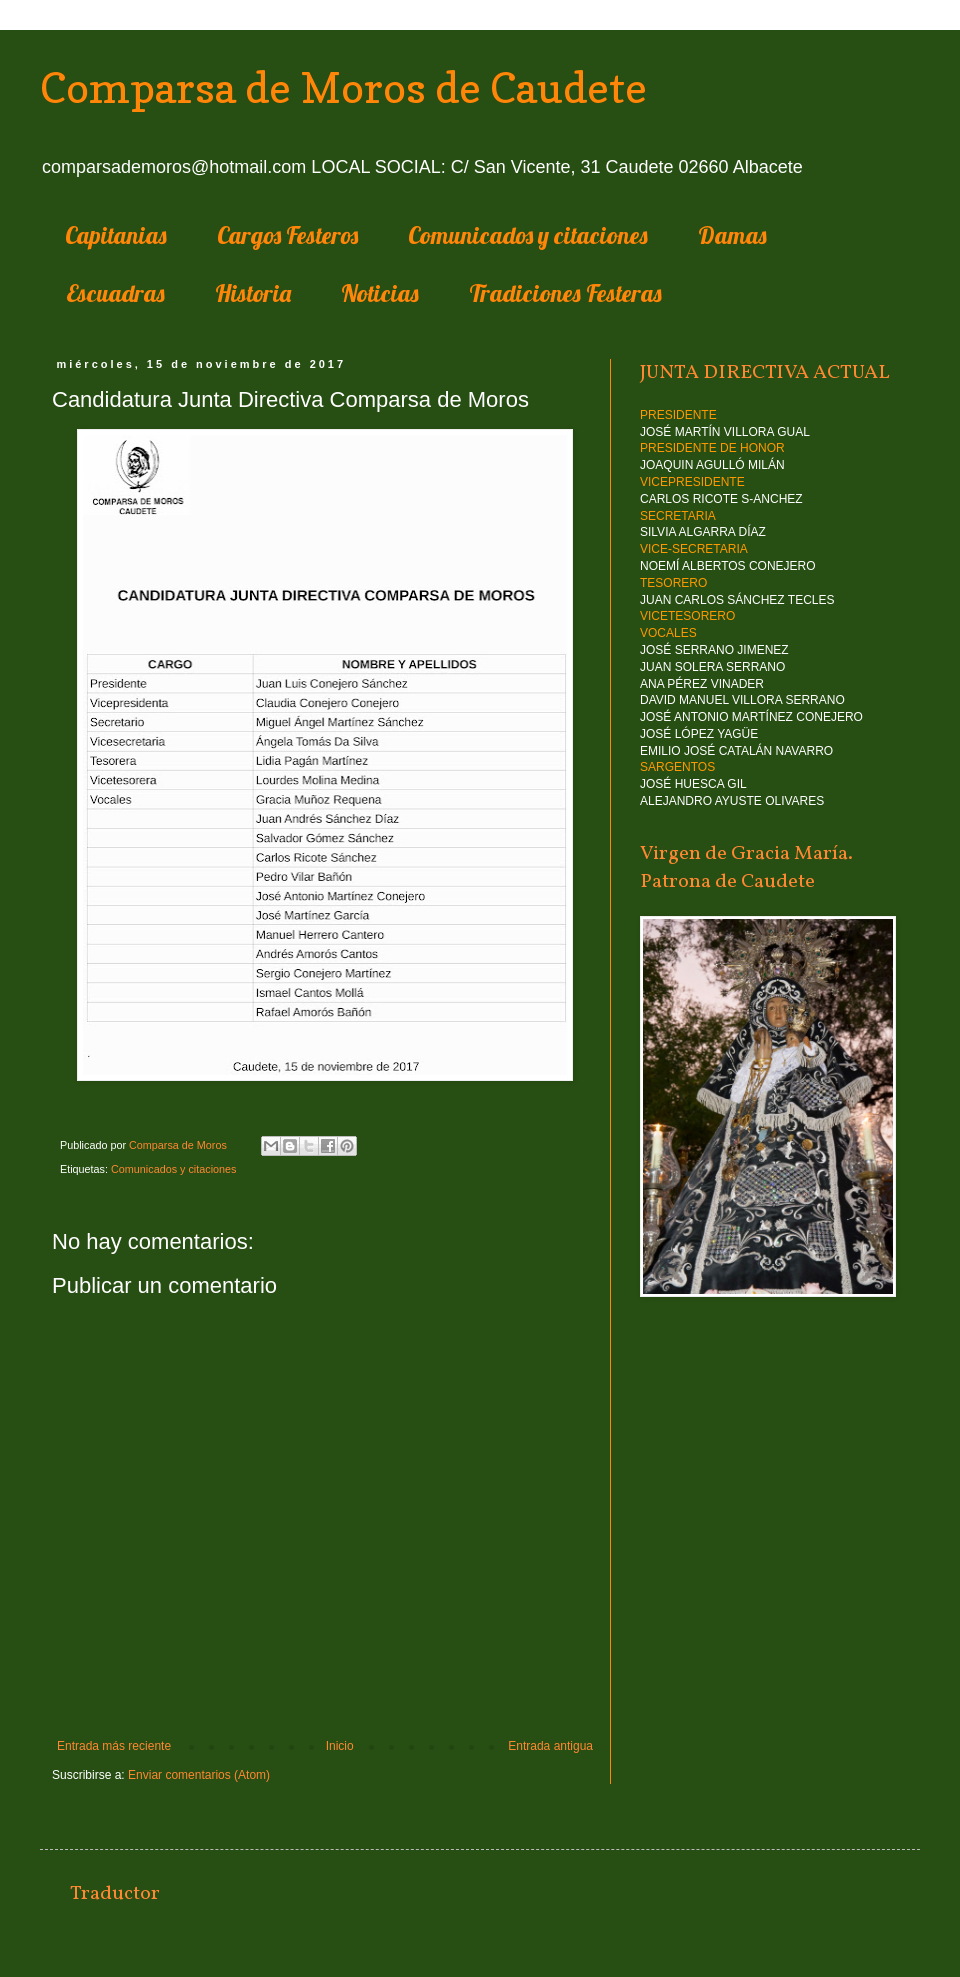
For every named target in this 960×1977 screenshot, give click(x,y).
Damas (732, 235)
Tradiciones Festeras (565, 293)
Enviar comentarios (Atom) (199, 1775)
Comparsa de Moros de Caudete (343, 87)
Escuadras (115, 293)
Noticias (380, 293)
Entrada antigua (550, 1746)
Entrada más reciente (114, 1746)
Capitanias (116, 235)
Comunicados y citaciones (528, 235)
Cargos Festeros (287, 235)
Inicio (340, 1746)
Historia (253, 293)
